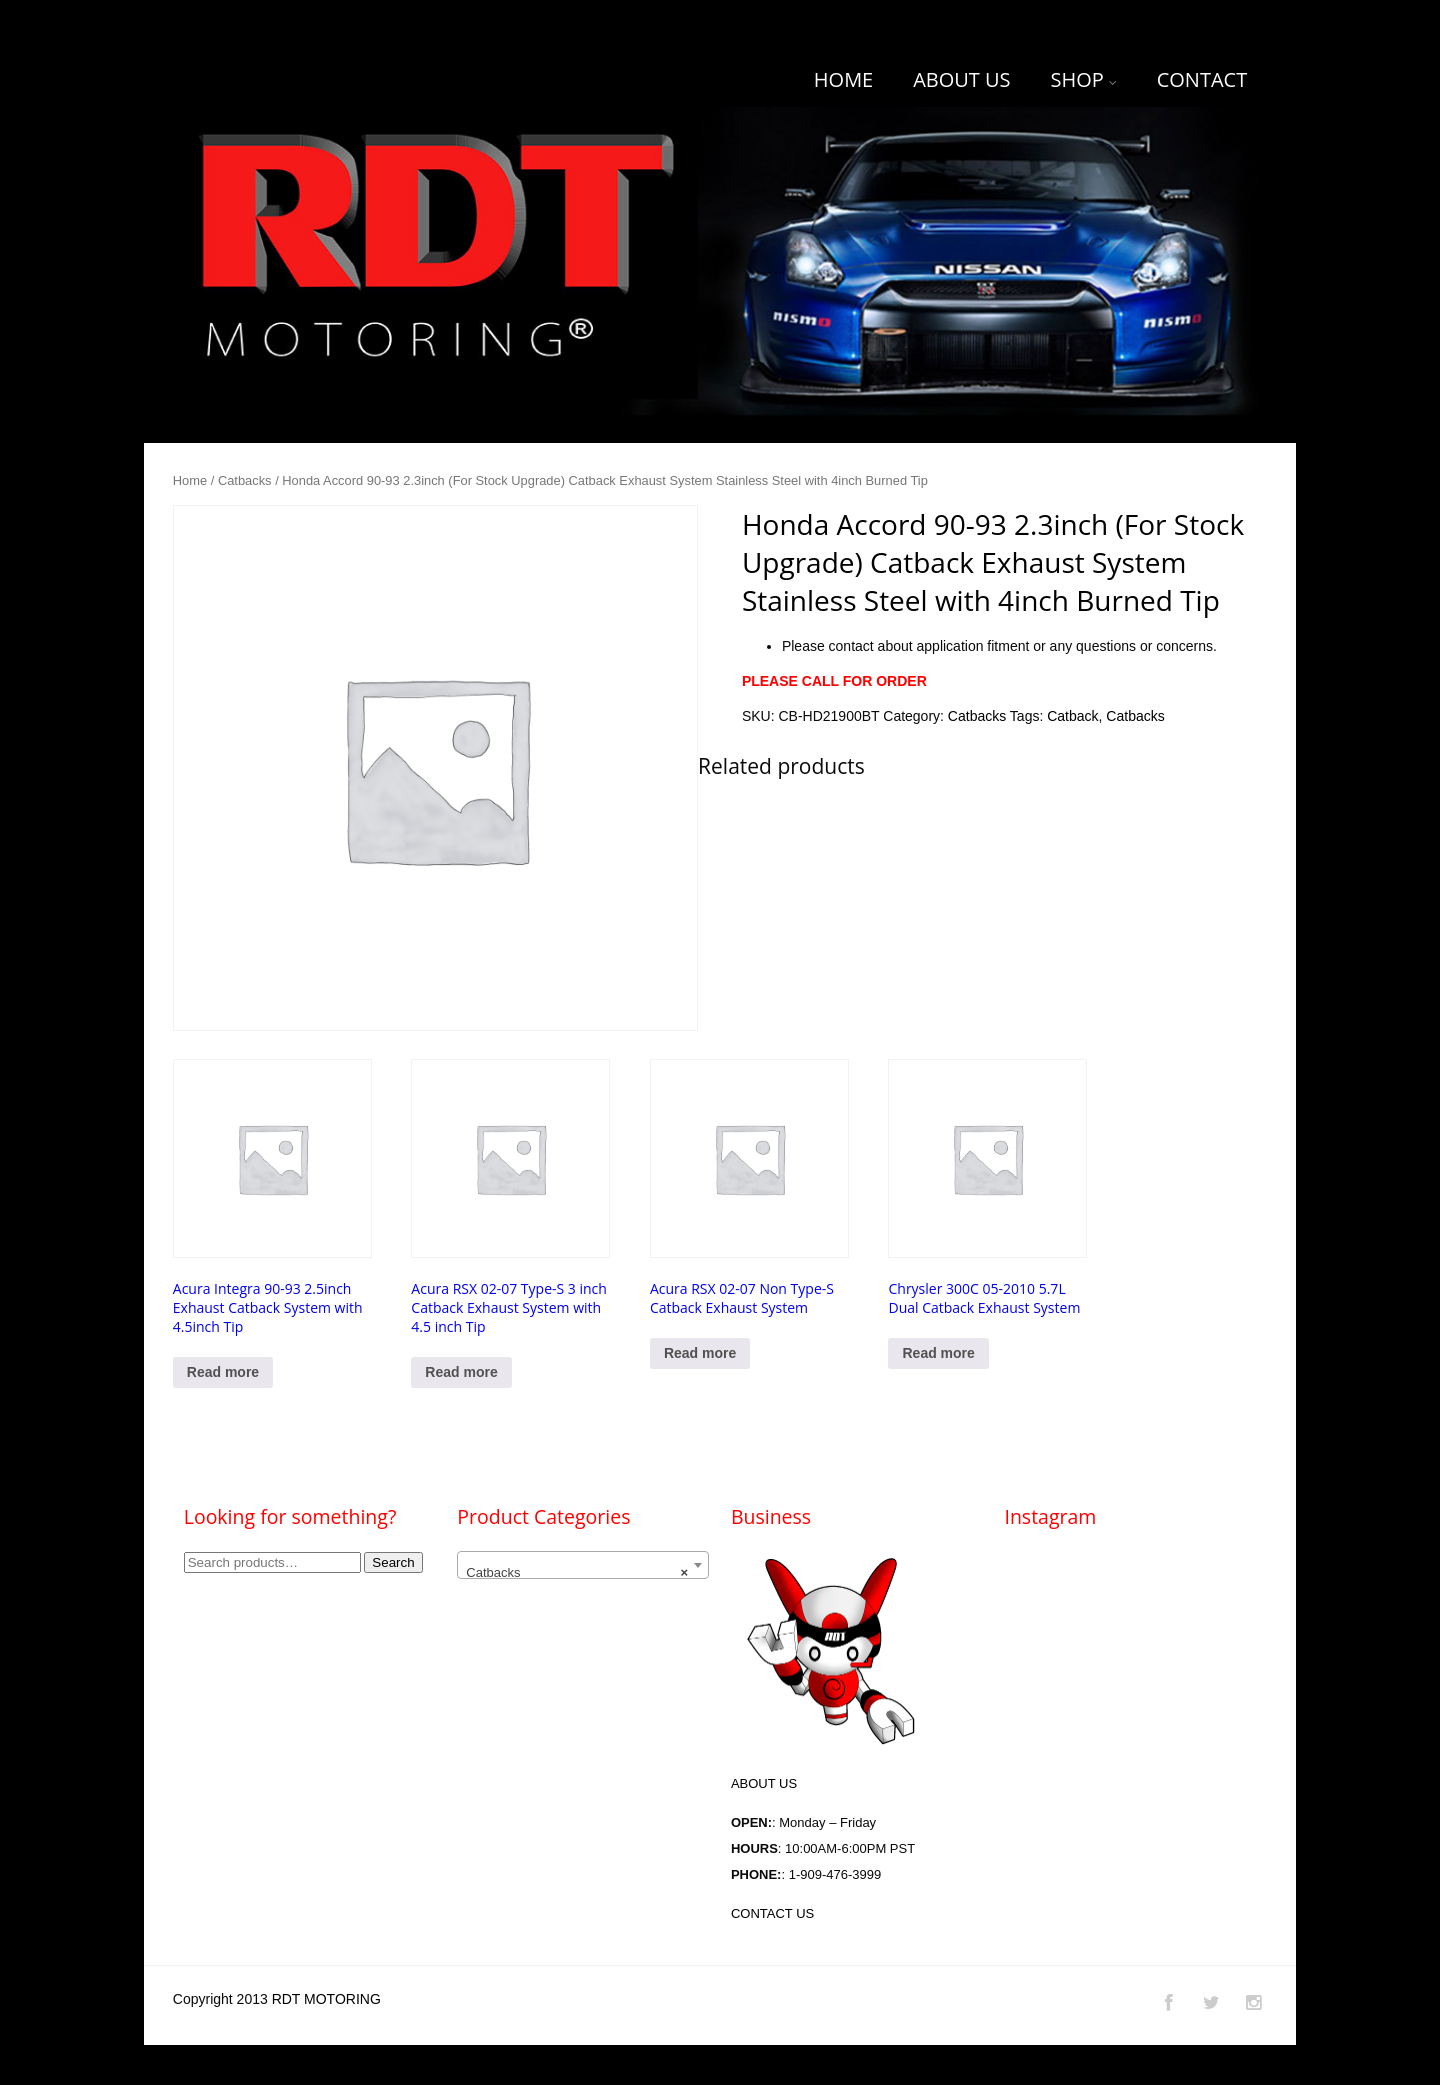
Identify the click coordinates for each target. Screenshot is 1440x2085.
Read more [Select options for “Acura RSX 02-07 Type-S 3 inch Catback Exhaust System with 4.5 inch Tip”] (461, 1372)
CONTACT (1202, 79)
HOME (843, 79)
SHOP (1083, 79)
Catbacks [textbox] (577, 1573)
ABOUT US (961, 79)
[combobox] (583, 1565)
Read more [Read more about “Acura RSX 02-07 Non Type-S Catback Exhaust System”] (700, 1353)
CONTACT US (772, 1913)
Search (393, 1562)
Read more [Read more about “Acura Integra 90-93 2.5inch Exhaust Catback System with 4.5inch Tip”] (223, 1372)
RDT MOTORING (326, 1999)
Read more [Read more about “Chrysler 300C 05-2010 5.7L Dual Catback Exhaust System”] (938, 1353)
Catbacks (245, 480)
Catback (1072, 716)
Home (190, 480)
